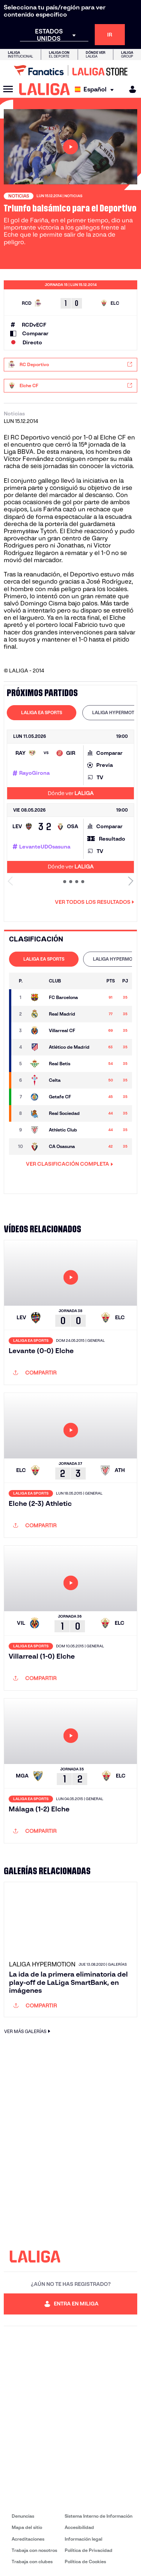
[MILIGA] (130, 89)
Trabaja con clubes (32, 2561)
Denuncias (23, 2516)
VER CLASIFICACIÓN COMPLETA (69, 1164)
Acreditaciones (28, 2538)
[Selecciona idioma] (96, 89)
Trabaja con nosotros (34, 2550)
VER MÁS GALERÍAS (28, 2031)
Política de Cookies (85, 2561)
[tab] (41, 712)
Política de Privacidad (88, 2550)
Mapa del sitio (27, 2527)
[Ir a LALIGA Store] (70, 70)
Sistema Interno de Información (98, 2516)
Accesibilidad (79, 2527)
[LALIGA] (44, 89)
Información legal (83, 2538)
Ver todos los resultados (94, 902)
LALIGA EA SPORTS (41, 712)
